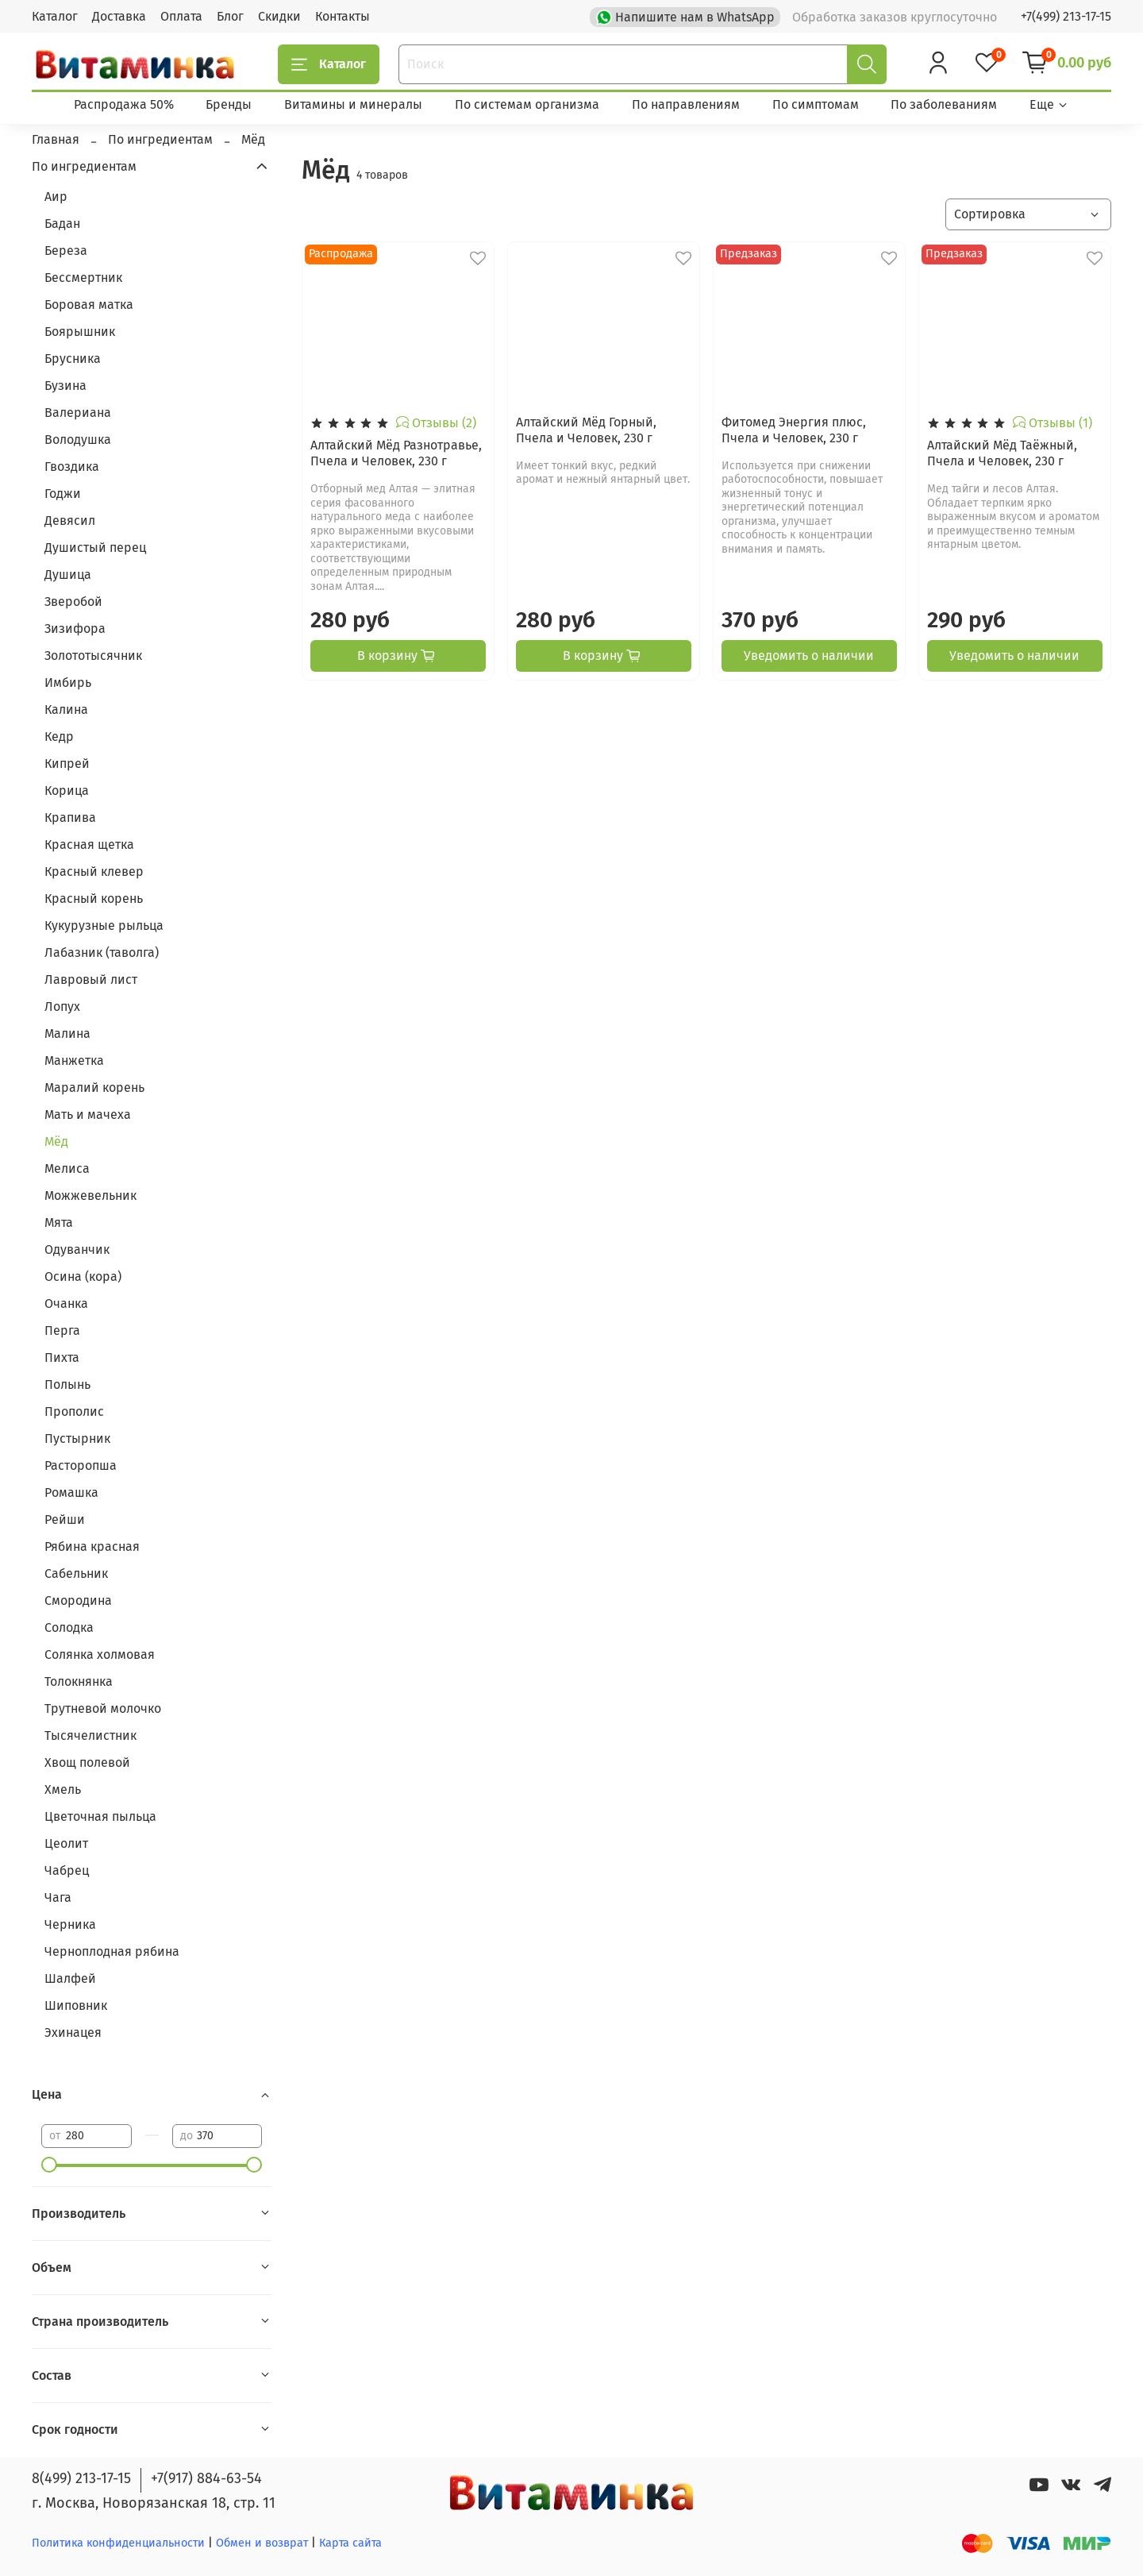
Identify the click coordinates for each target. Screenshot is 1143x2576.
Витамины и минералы (353, 104)
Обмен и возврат (263, 2543)
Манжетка (74, 1060)
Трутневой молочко (102, 1708)
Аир (55, 196)
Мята (58, 1222)
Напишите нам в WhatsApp (687, 16)
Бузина (65, 385)
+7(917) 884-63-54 (206, 2478)
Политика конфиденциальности (118, 2543)
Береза (65, 250)
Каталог (55, 16)
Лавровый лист (90, 979)
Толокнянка (78, 1681)
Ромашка (71, 1492)
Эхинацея (73, 2032)
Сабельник (76, 1573)
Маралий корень (94, 1087)
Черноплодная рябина (111, 1951)
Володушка (77, 439)
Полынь (67, 1384)
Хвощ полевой (87, 1762)
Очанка (66, 1303)
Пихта (61, 1357)
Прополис (74, 1411)
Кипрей (67, 763)
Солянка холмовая (99, 1654)
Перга (62, 1330)
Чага (57, 1897)
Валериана (77, 412)
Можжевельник (90, 1195)
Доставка (119, 16)
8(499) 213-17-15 (81, 2478)
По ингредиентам (84, 166)
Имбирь (67, 682)
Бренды (229, 104)
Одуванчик (77, 1249)
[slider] (49, 2165)
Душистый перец (95, 547)
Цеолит (66, 1843)
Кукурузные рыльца (104, 925)
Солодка (69, 1627)
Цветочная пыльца (100, 1816)
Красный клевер (94, 871)
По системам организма (527, 104)
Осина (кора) (82, 1276)
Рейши (64, 1519)
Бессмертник (83, 277)
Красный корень (93, 898)
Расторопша (80, 1465)
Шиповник (75, 2005)
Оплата (181, 16)
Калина (66, 709)
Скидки (279, 16)
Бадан (62, 223)
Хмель (62, 1789)
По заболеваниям (944, 104)
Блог (230, 16)
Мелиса (67, 1168)
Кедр (59, 736)
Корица (66, 790)
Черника (70, 1924)
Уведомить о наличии (809, 655)
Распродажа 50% (124, 104)
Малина (67, 1033)
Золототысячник (93, 655)
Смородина (78, 1600)
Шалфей (70, 1978)
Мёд (56, 1141)
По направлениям (686, 104)
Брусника (72, 358)
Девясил (69, 520)
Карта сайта (350, 2543)
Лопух (62, 1006)
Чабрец (66, 1870)
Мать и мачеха (87, 1114)
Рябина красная (92, 1546)
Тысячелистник (90, 1735)
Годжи (62, 493)
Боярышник (79, 331)
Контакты (342, 16)
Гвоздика (71, 466)
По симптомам (815, 104)
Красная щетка (89, 844)
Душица (67, 574)
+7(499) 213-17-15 (1066, 16)
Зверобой (73, 601)
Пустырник (77, 1438)
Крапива (70, 817)
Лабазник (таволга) (101, 952)
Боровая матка (88, 304)
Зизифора (75, 628)
